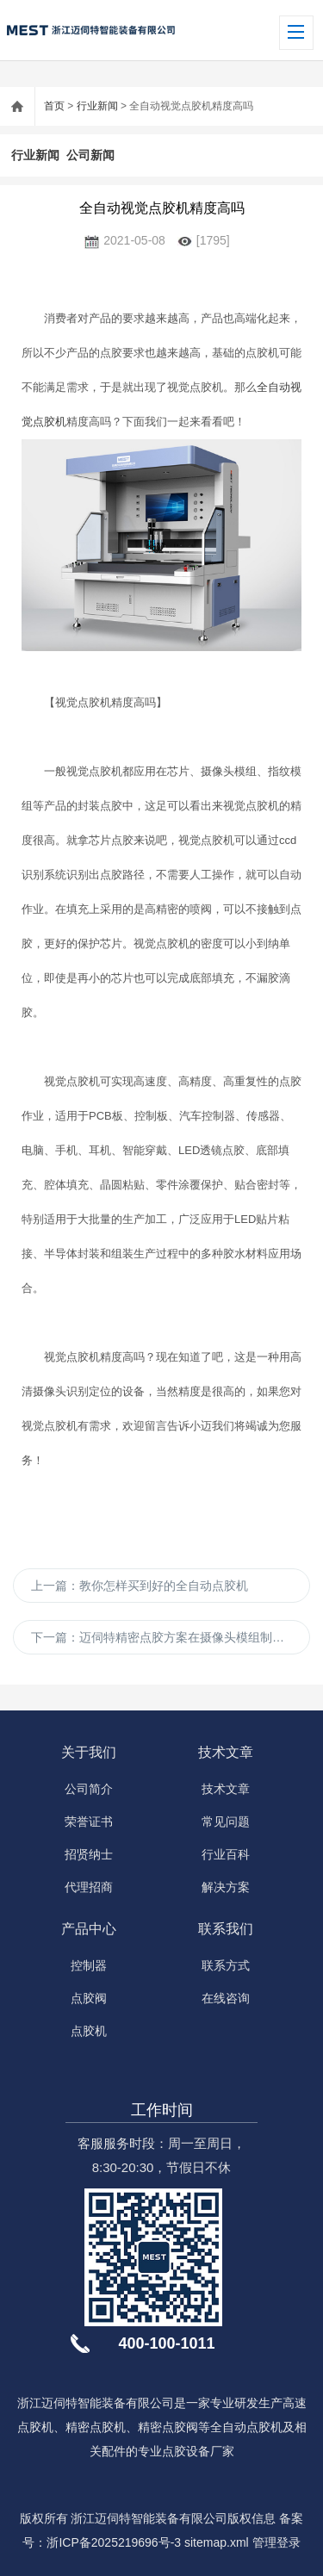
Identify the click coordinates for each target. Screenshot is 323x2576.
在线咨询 (226, 1998)
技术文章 (225, 1752)
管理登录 (276, 2542)
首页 (54, 106)
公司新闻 (90, 155)
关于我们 (88, 1752)
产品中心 (88, 1928)
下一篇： (170, 1637)
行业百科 (226, 1854)
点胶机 (89, 2031)
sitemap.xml (216, 2542)
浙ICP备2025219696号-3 (114, 2542)
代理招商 (89, 1887)
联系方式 (226, 1965)
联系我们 (225, 1928)
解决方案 (226, 1887)
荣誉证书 (89, 1821)
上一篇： (139, 1585)
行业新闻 (97, 106)
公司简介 (89, 1789)
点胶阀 (89, 1998)
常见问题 (226, 1821)
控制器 (89, 1965)
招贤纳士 (89, 1854)
